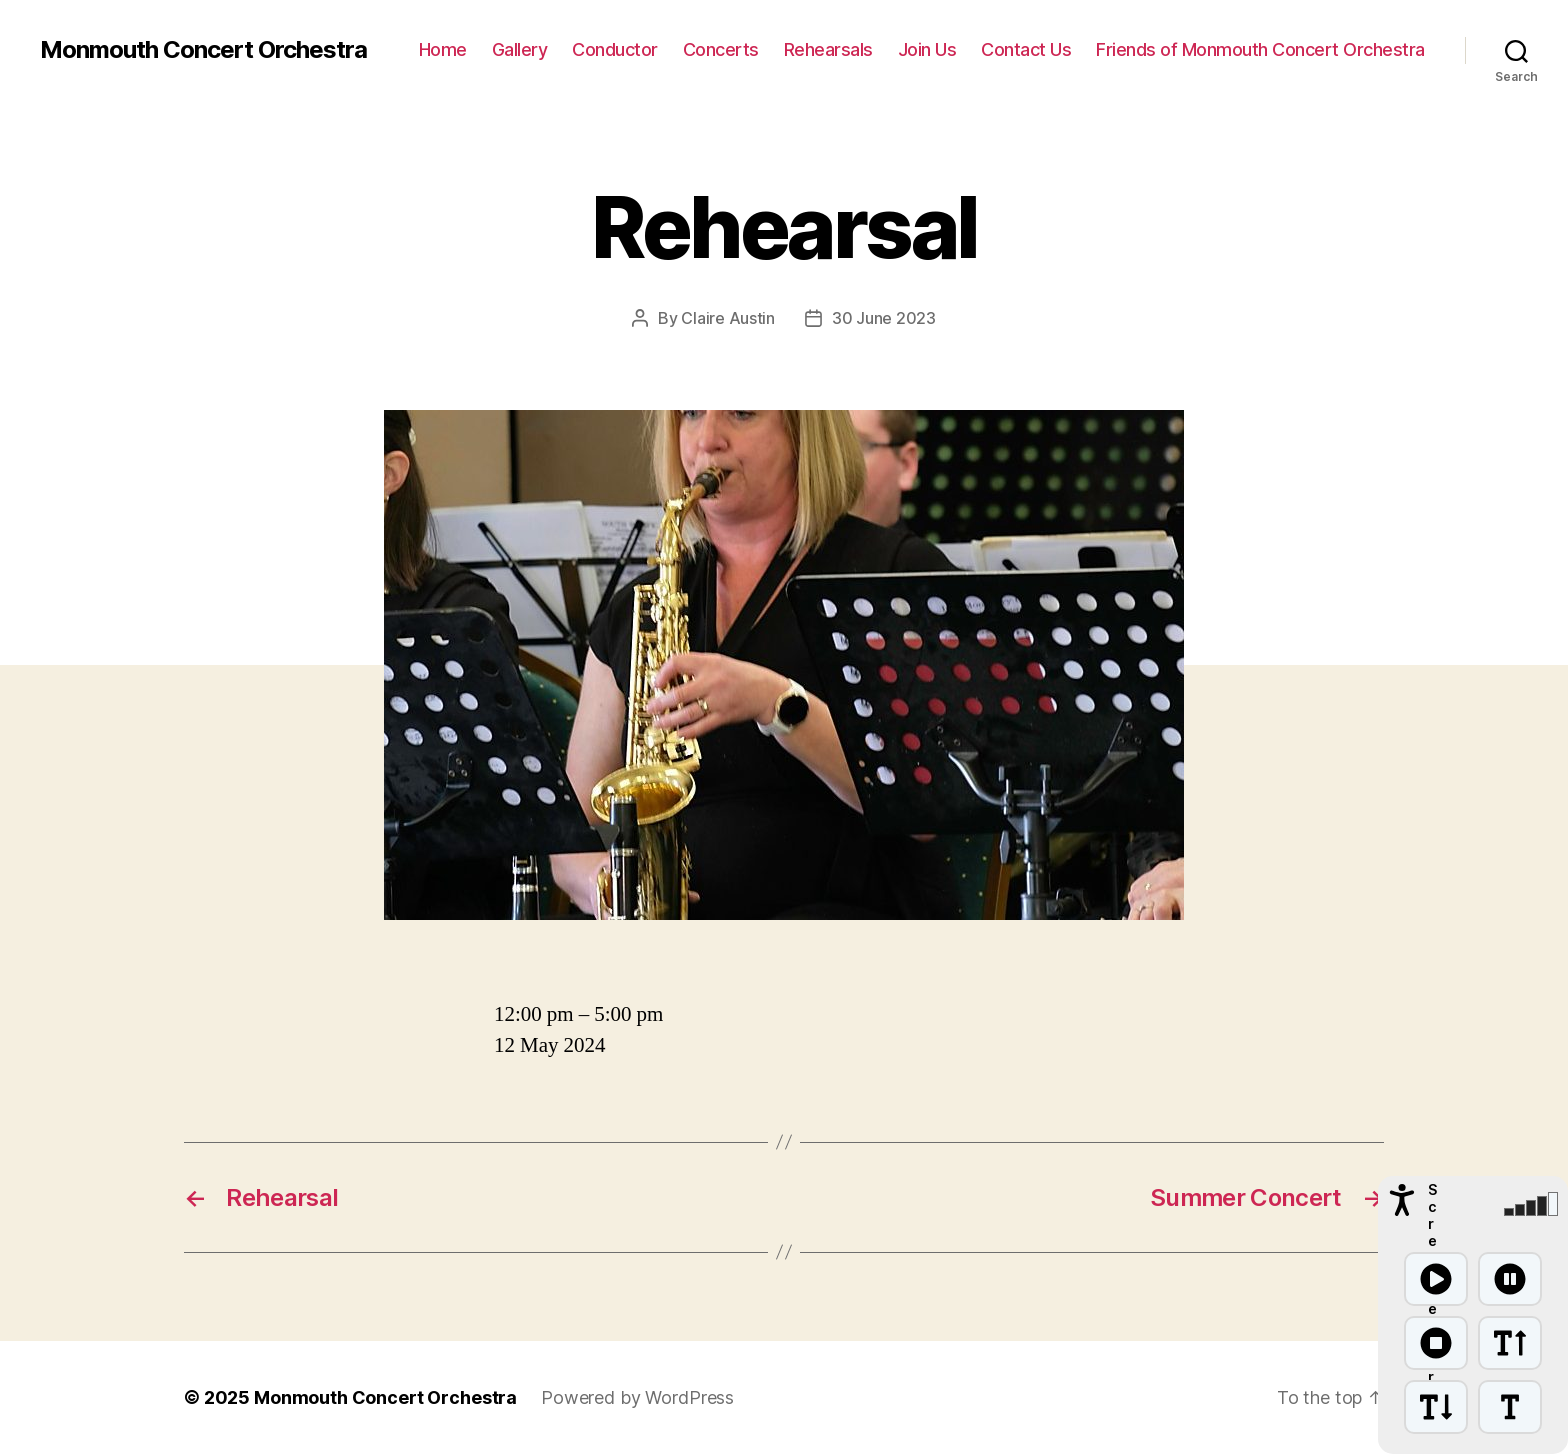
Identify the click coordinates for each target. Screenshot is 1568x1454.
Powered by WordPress (637, 1397)
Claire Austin (728, 318)
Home (443, 49)
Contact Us (1026, 49)
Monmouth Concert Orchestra (203, 50)
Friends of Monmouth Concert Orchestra (1260, 49)
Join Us (927, 49)
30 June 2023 (884, 318)
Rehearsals (828, 49)
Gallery (520, 49)
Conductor (615, 49)
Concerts (721, 49)
